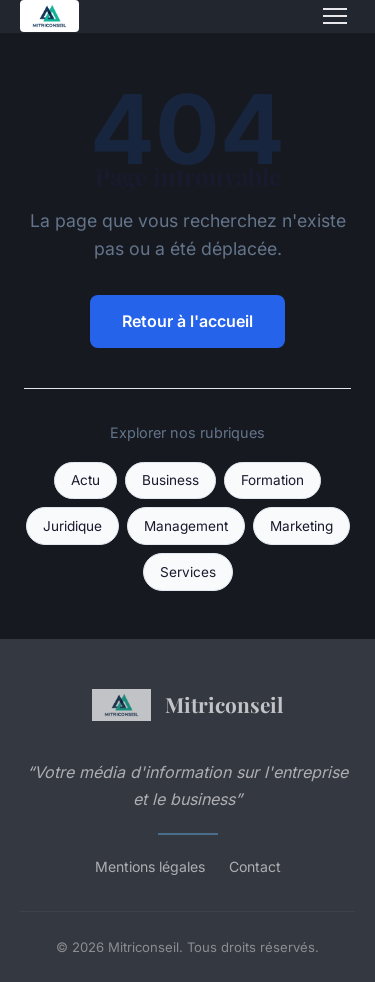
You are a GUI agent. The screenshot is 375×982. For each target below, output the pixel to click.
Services (188, 572)
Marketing (301, 526)
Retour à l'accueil (187, 321)
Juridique (72, 526)
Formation (272, 480)
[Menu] (335, 16)
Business (170, 480)
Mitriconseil (187, 705)
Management (186, 526)
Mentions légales (150, 866)
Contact (255, 866)
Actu (85, 480)
